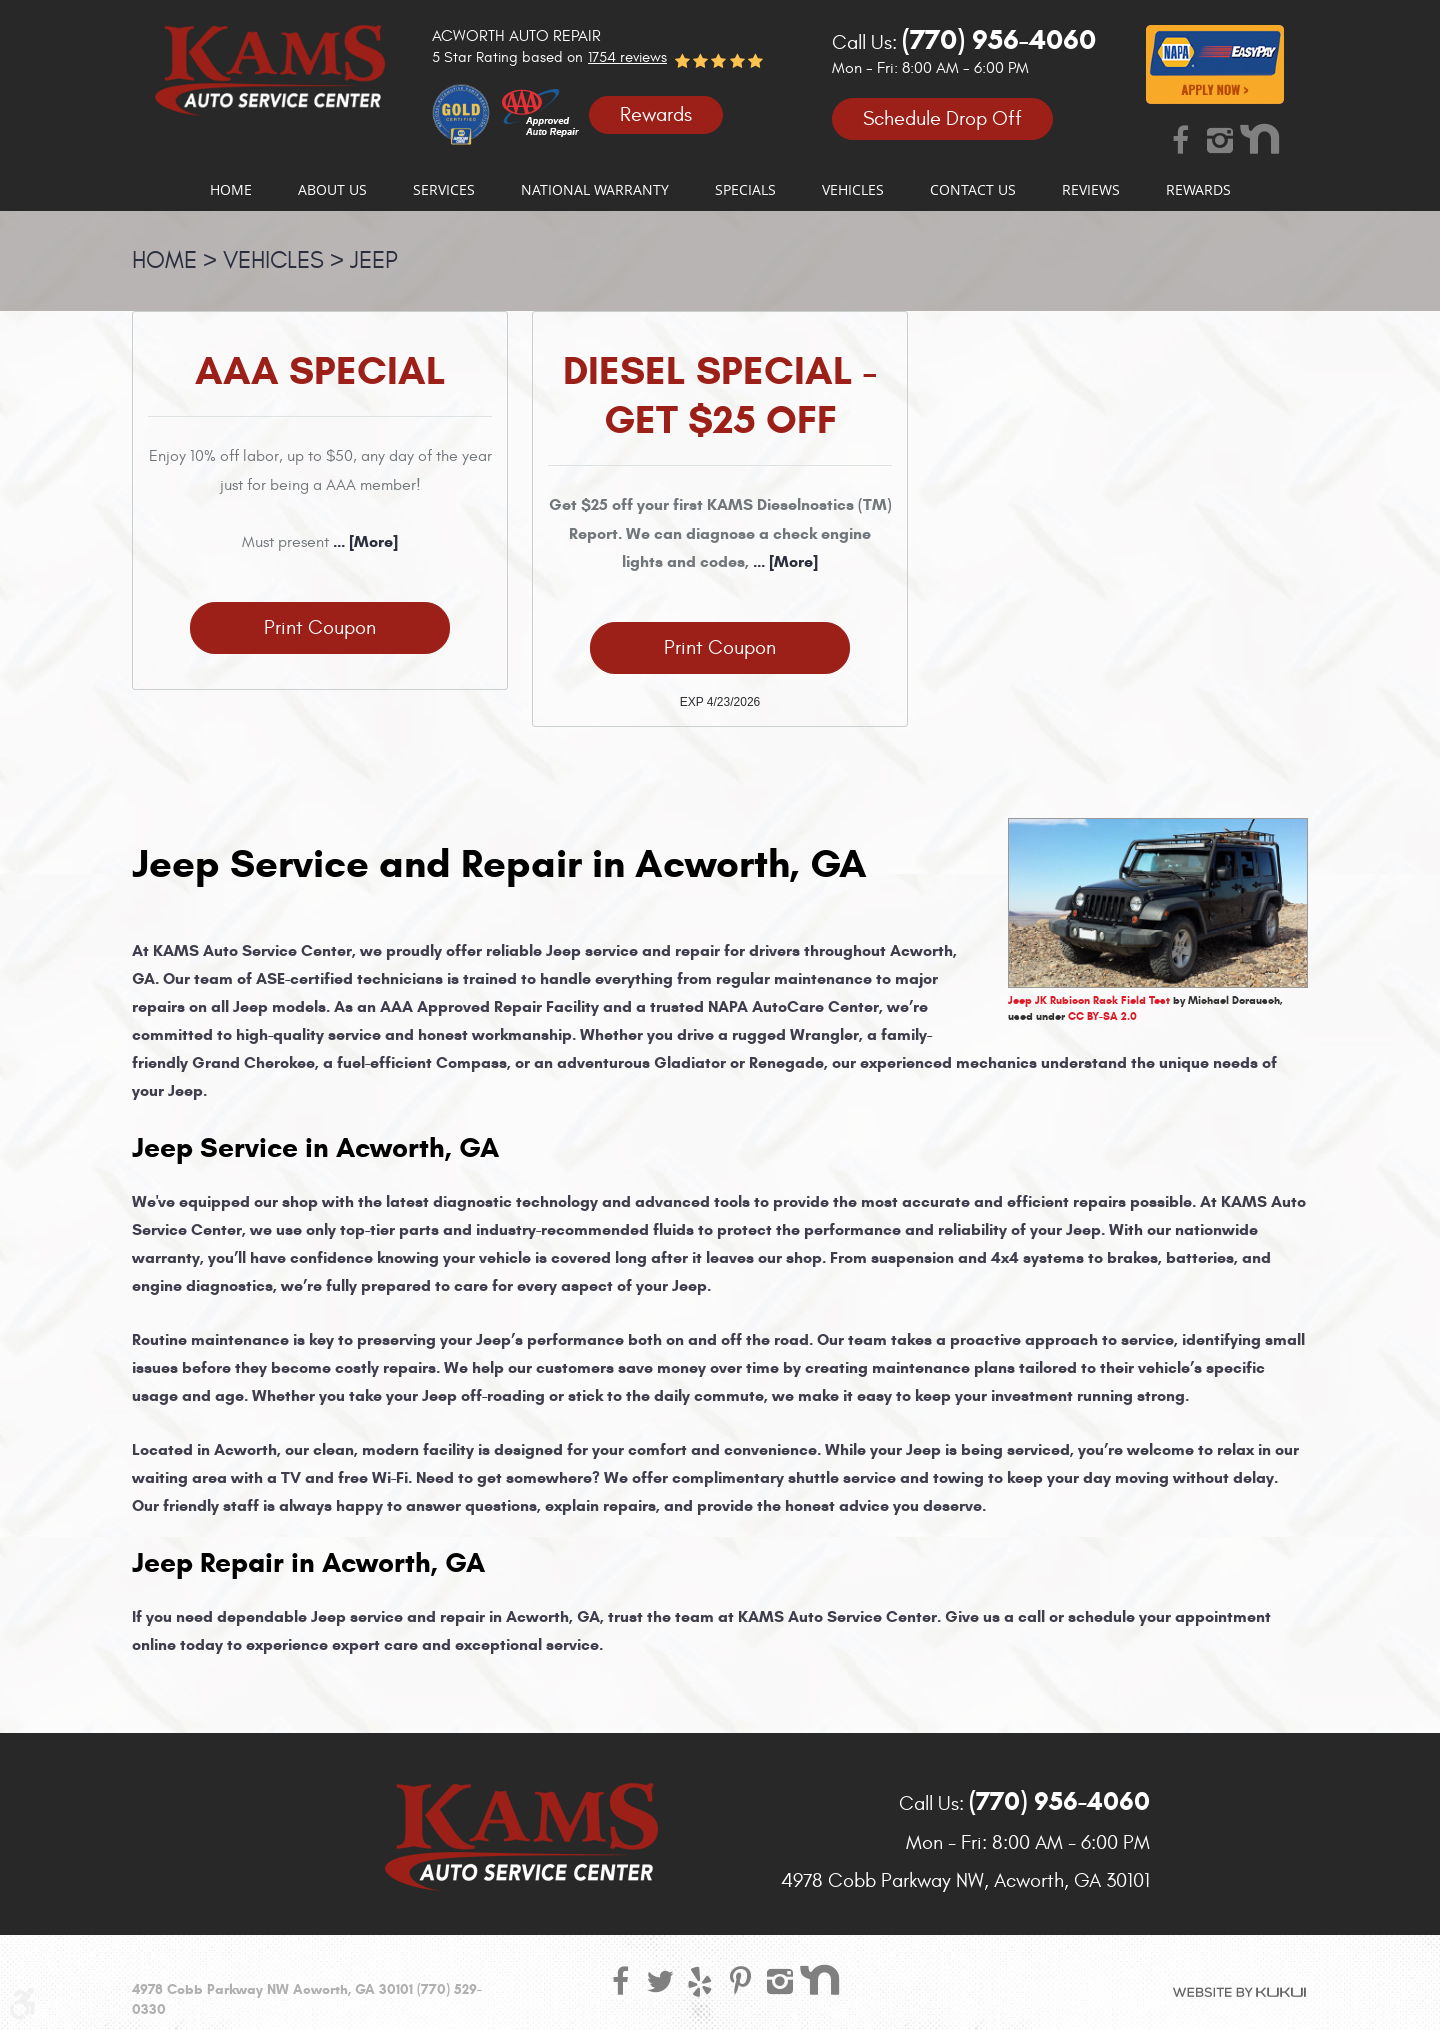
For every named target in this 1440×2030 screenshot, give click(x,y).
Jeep (374, 261)
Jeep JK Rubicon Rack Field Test (1089, 1000)
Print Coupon (320, 627)
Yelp (700, 1980)
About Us (332, 190)
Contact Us (973, 190)
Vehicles (853, 190)
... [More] (363, 541)
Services (444, 190)
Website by (1239, 1992)
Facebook (1180, 139)
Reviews (1091, 190)
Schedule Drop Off (942, 118)
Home (231, 190)
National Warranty (595, 190)
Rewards (656, 114)
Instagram (1220, 139)
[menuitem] (231, 190)
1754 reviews (627, 57)
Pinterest (740, 1980)
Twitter (660, 1980)
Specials (745, 190)
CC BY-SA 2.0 (1102, 1016)
